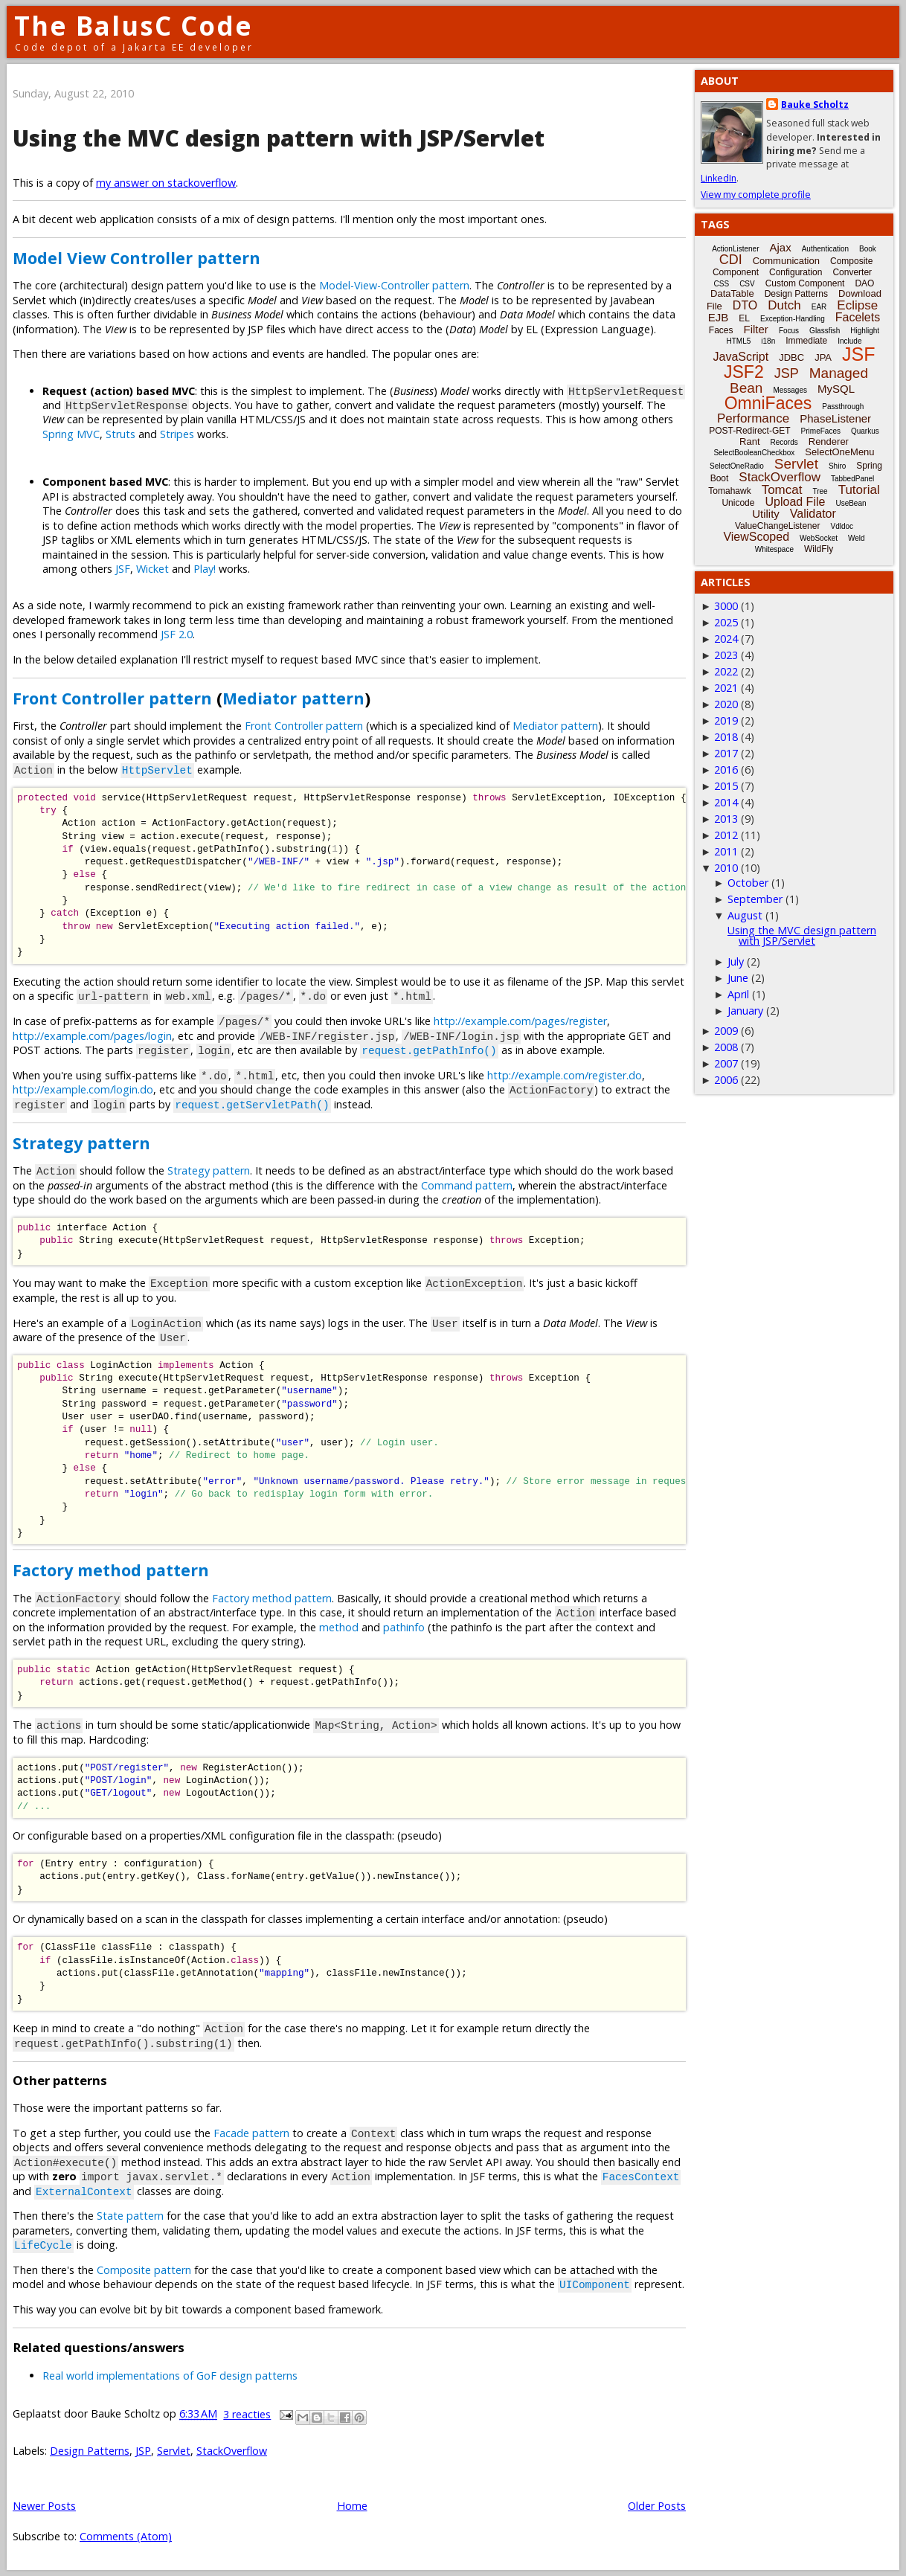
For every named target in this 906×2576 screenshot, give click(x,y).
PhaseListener (835, 418)
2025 (726, 622)
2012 (726, 835)
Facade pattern (251, 2133)
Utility (766, 513)
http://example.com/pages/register (520, 1021)
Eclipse (857, 305)
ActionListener (735, 249)
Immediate (806, 340)
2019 (726, 720)
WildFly (818, 549)
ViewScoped (756, 536)
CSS (722, 284)
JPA (823, 357)
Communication (786, 260)
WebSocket (819, 538)
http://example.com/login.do (83, 1089)
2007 (726, 1063)
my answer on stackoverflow (166, 183)
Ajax (780, 247)
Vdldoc (841, 526)
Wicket (152, 569)
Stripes (177, 434)
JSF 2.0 (177, 634)
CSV (747, 284)
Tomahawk (729, 491)
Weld (856, 538)
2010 (726, 868)
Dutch (784, 305)
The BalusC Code (133, 25)
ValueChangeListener (777, 526)
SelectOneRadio (737, 466)
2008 (726, 1047)
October (747, 883)
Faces (721, 330)
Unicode (738, 503)
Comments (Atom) (126, 2536)
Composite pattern (144, 2270)
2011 (726, 851)
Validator (813, 513)
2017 (726, 753)
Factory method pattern (111, 1570)
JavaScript (741, 356)
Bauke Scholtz (815, 104)
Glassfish (824, 331)
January (745, 1010)
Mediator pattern (293, 698)
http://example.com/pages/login (92, 1036)
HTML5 (739, 341)
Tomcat (782, 490)
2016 (726, 769)
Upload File (795, 501)
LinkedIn (718, 178)
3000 (726, 606)
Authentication (825, 249)
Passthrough (843, 406)
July (735, 961)
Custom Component (805, 283)
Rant (749, 441)
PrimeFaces (821, 431)
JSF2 (744, 372)
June (737, 978)
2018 (726, 737)
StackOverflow (231, 2451)
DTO (745, 305)
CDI (730, 259)
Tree (819, 491)
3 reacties (247, 2414)
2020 (726, 704)
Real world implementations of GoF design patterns (170, 2375)
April (738, 994)
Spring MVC (71, 434)
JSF (122, 569)
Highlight (864, 331)
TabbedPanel (852, 479)
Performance (753, 418)
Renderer (829, 441)
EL (744, 318)
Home (352, 2506)
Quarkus (865, 431)
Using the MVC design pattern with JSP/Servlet (278, 138)
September (755, 899)
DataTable (732, 293)
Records (784, 442)
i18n (768, 341)
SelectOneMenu (839, 451)
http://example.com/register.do (564, 1075)
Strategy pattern (81, 1143)
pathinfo (404, 1627)
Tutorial (859, 490)
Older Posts (657, 2506)
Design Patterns (89, 2451)
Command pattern (467, 1185)
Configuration (795, 272)
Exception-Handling (792, 319)
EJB (718, 317)
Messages (790, 390)
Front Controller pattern (112, 698)
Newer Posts (44, 2506)
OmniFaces (768, 403)
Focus (789, 331)
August (744, 915)
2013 (726, 819)
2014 (726, 802)
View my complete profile (756, 194)
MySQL (836, 388)
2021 (726, 688)
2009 (726, 1031)
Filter (756, 329)
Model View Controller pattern (136, 258)
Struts (120, 434)
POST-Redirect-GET (749, 430)
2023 (726, 655)
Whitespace (774, 549)
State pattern (130, 2216)
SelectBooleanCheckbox (753, 453)
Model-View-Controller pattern (394, 285)
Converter (852, 272)
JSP (143, 2451)
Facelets (857, 317)
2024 (726, 639)
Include (849, 341)
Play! (204, 569)
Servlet (173, 2451)
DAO (864, 283)
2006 (726, 1080)
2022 (726, 671)
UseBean (850, 503)
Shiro (837, 466)
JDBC (791, 357)
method (339, 1627)
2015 (726, 786)
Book (867, 249)
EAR (819, 307)
